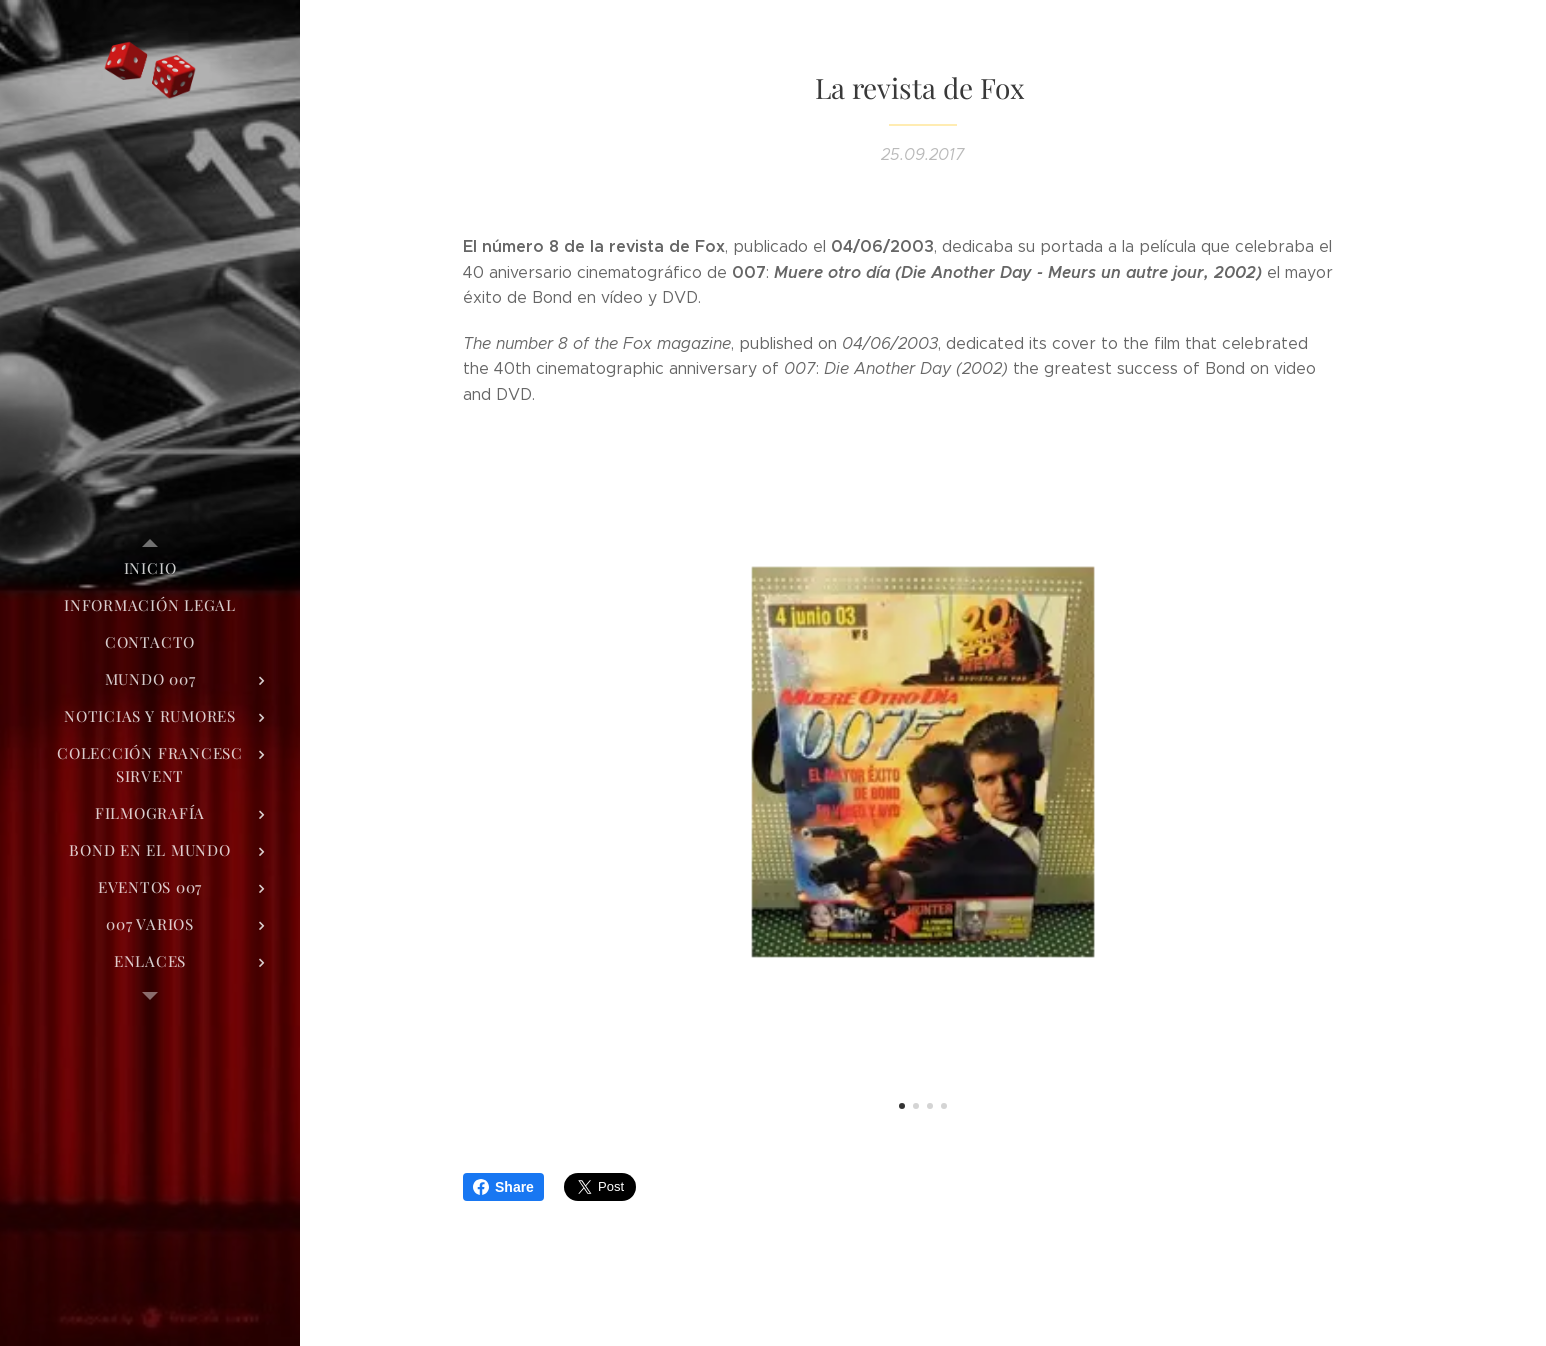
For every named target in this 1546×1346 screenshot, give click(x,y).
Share (503, 1187)
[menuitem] (150, 568)
